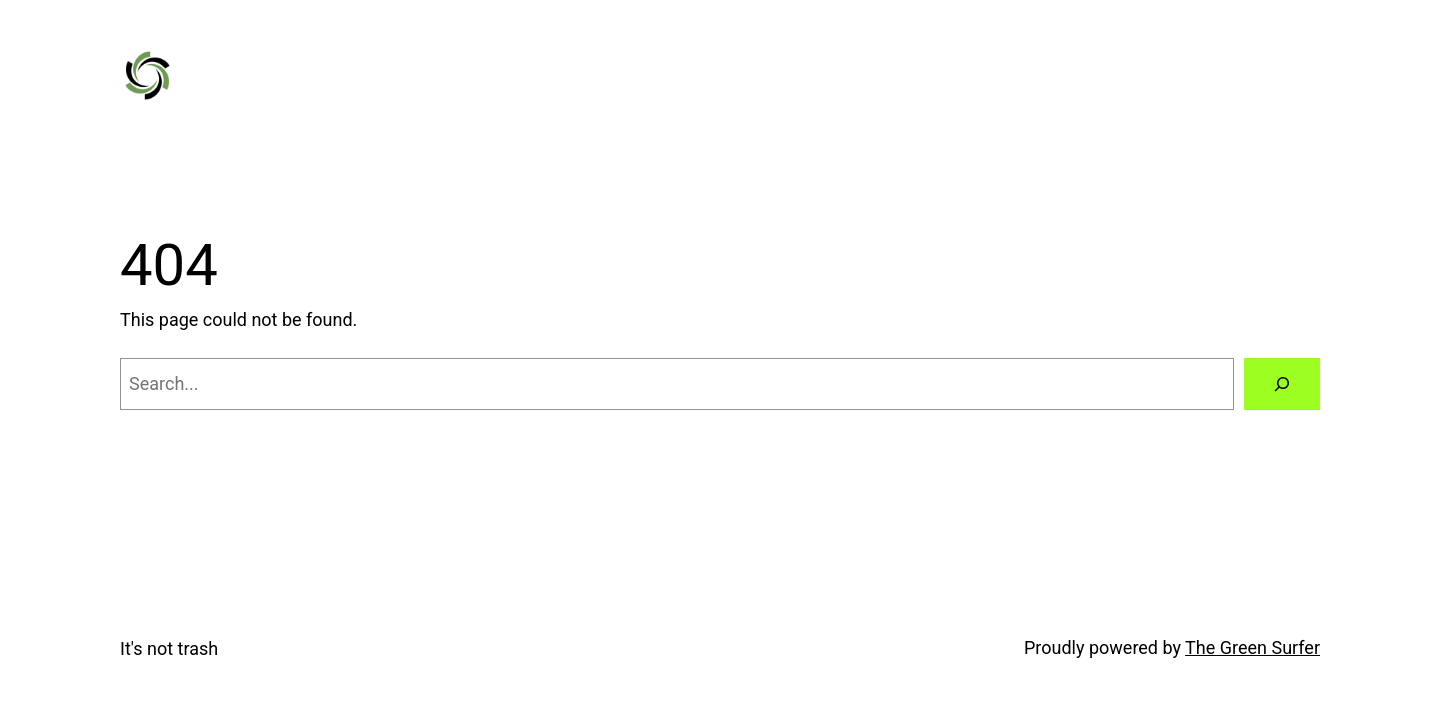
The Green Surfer (1252, 647)
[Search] (1282, 384)
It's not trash (169, 648)
